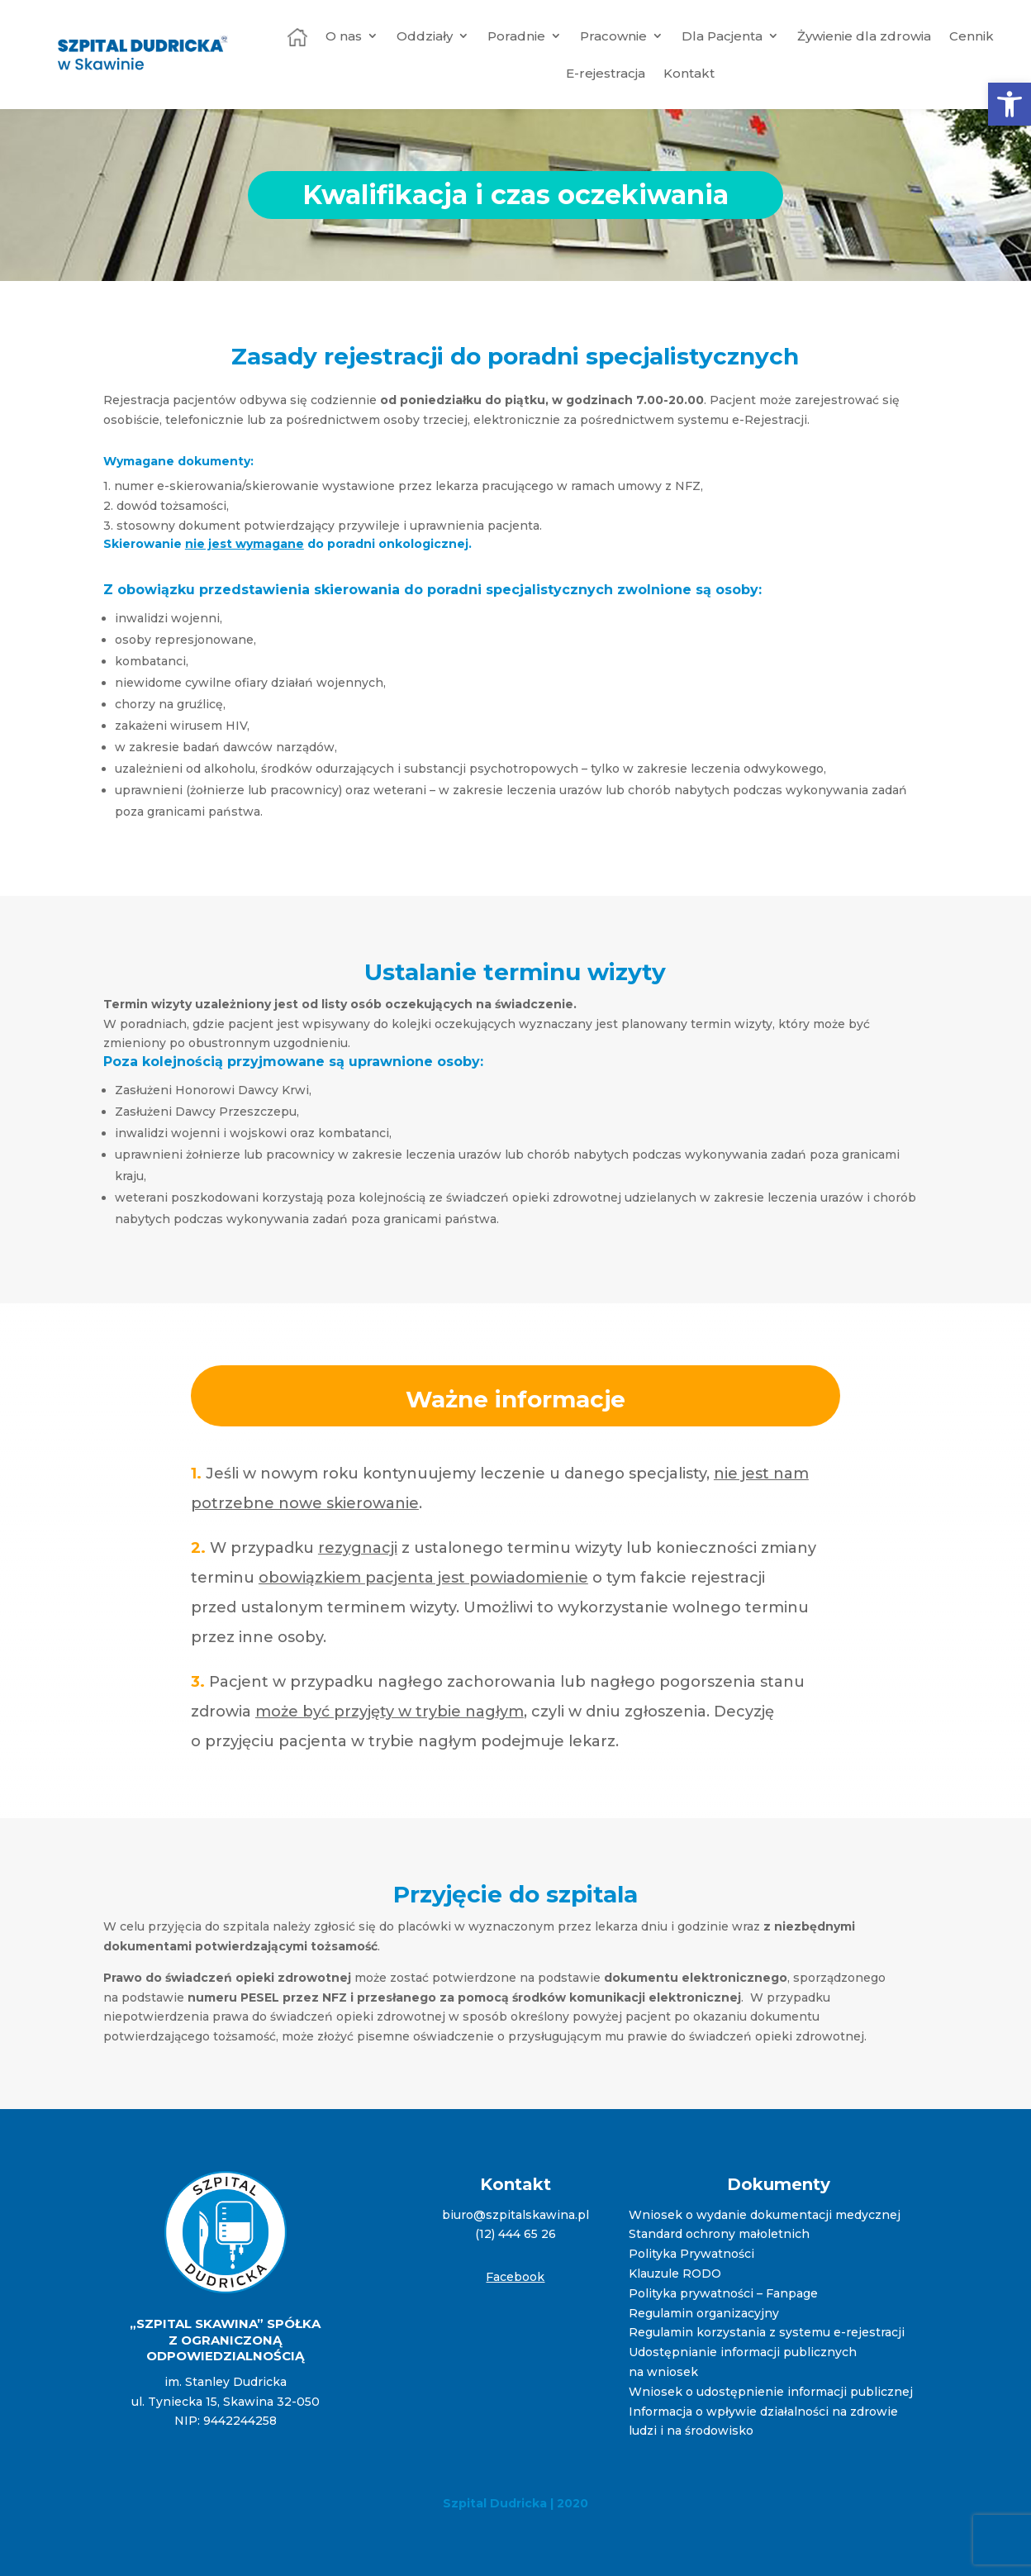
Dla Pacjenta (722, 36)
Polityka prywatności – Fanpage (723, 2293)
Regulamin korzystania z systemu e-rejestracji (767, 2332)
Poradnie (516, 36)
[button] (1009, 104)
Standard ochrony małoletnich (719, 2233)
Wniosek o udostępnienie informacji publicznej (771, 2391)
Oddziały (425, 36)
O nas (343, 36)
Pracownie (613, 36)
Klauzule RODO (675, 2273)
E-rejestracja (605, 73)
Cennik (971, 36)
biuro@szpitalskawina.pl (515, 2214)
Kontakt (689, 73)
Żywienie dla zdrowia (864, 36)
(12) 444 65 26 (515, 2233)
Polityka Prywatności (691, 2253)
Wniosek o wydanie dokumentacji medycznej (764, 2214)
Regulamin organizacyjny (704, 2313)
